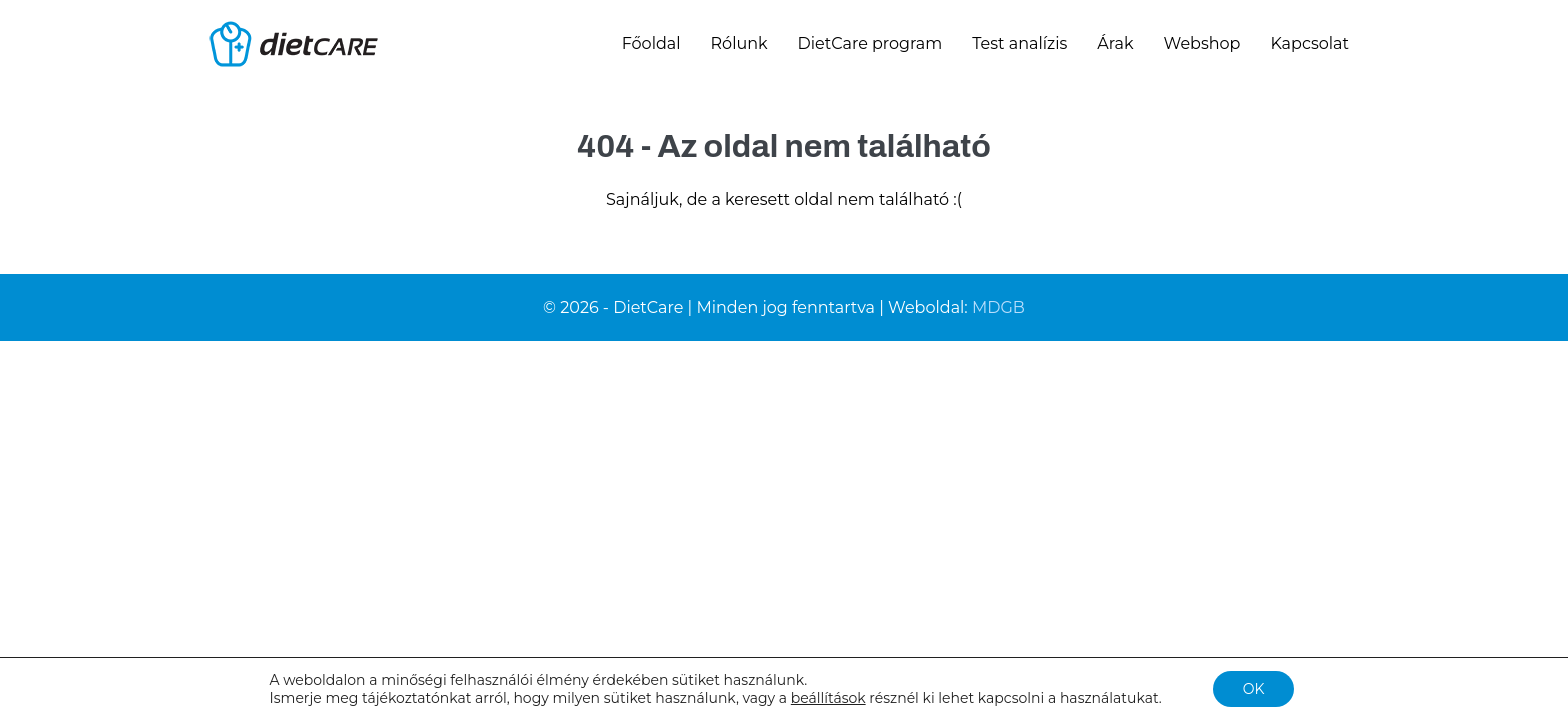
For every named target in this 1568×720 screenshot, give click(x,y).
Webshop (1202, 43)
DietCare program (870, 43)
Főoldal (651, 43)
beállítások (828, 698)
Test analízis (1019, 43)
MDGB (998, 307)
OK (1254, 689)
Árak (1115, 43)
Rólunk (739, 43)
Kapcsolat (1309, 43)
